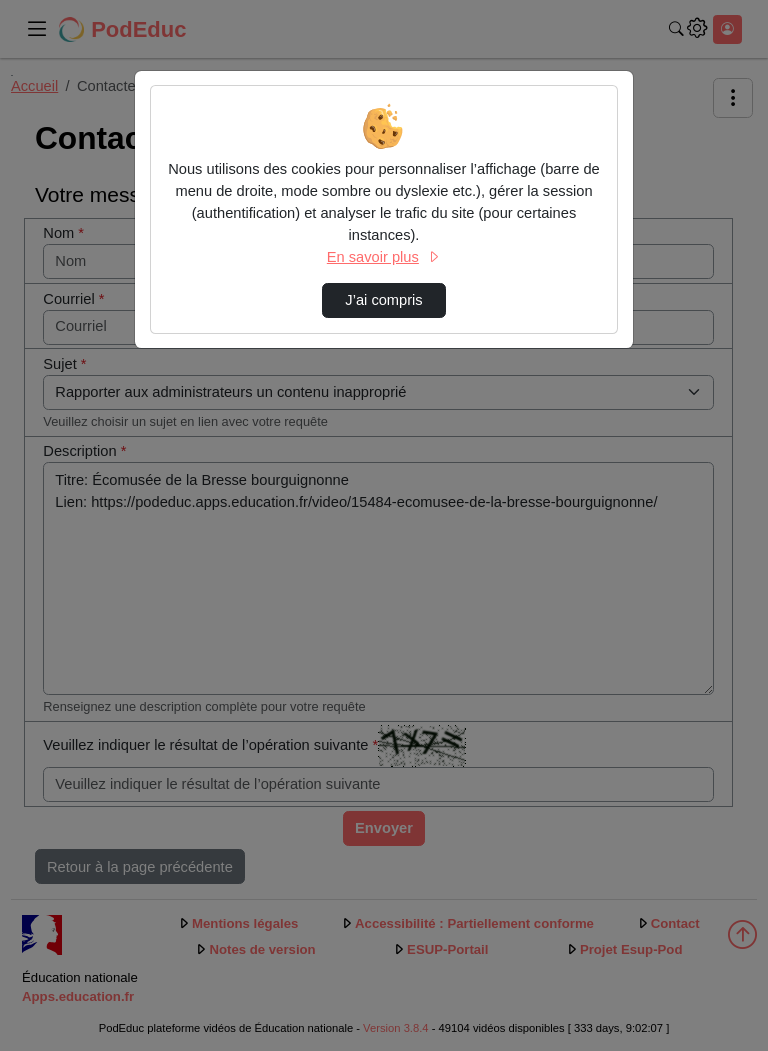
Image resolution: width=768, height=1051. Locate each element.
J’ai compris (383, 300)
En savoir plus (384, 257)
